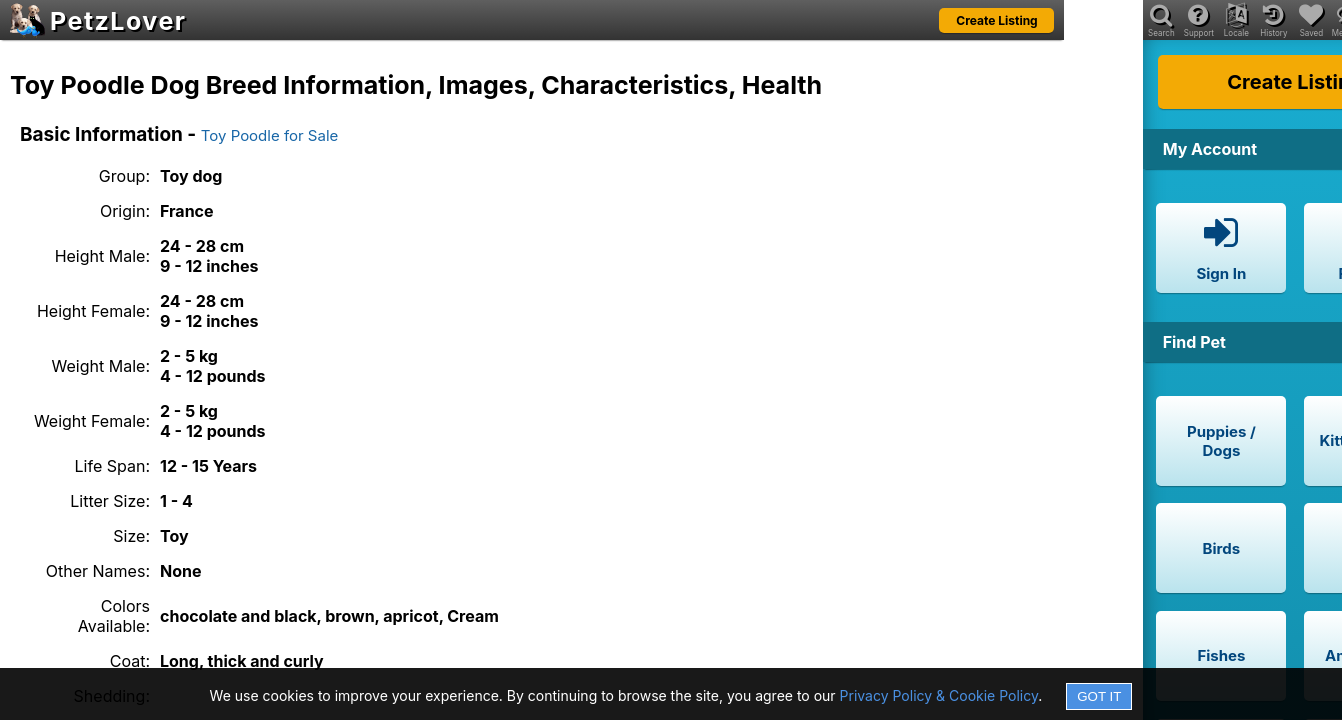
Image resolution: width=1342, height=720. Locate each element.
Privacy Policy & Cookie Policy (939, 695)
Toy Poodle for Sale (270, 135)
